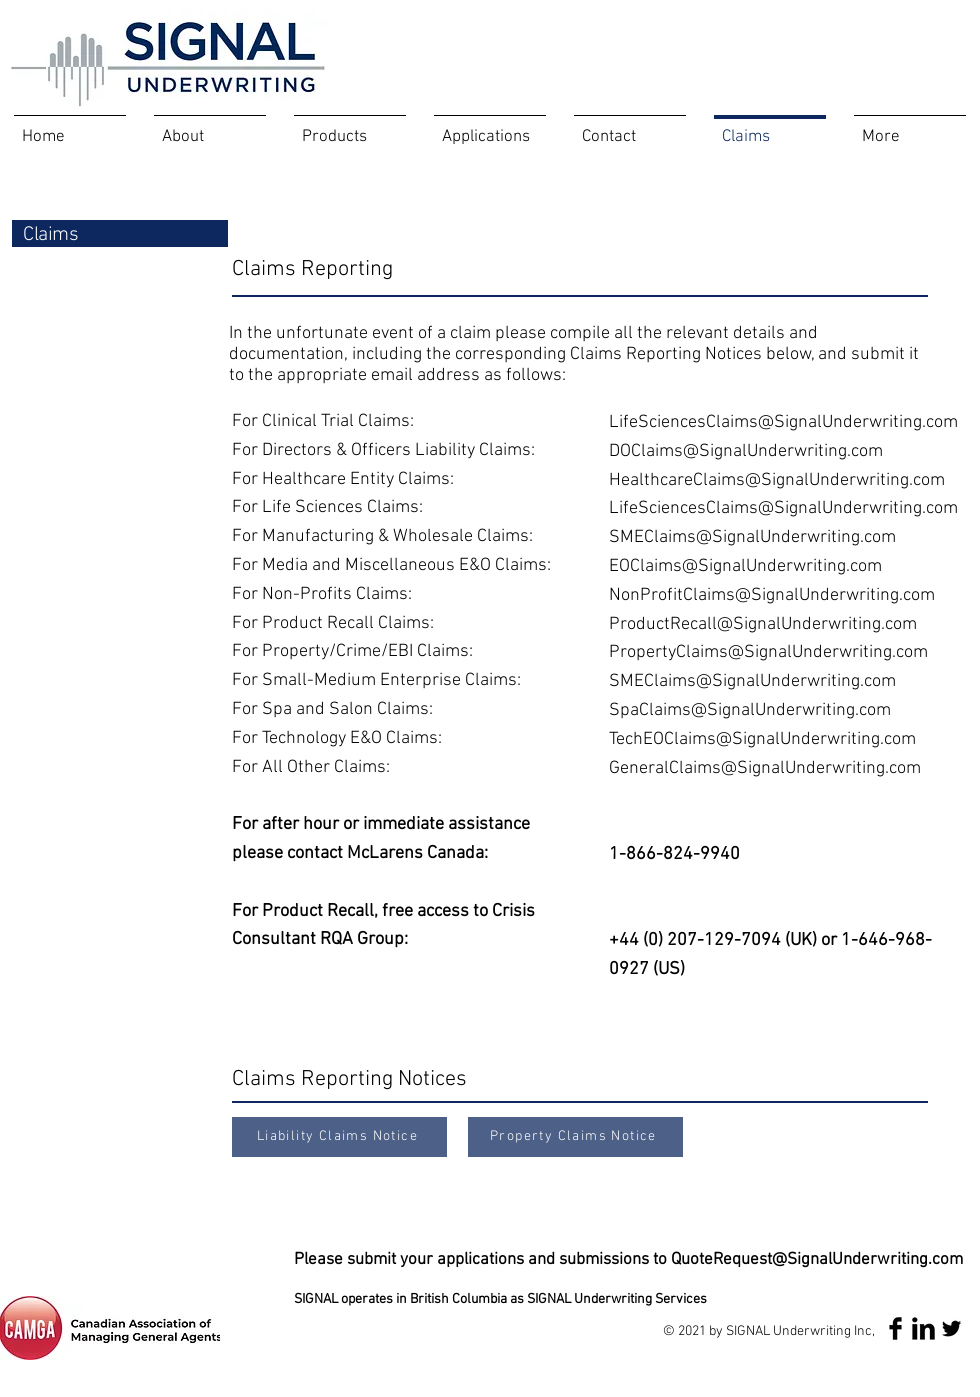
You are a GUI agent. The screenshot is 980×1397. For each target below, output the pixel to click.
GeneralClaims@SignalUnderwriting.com (765, 768)
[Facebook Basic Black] (895, 1328)
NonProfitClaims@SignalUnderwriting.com (772, 595)
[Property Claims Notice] (575, 1137)
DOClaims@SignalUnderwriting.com (746, 451)
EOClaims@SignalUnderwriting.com (745, 566)
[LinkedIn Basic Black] (923, 1328)
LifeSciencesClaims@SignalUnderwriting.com (783, 422)
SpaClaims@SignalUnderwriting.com (750, 710)
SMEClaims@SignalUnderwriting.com (752, 537)
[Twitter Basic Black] (951, 1328)
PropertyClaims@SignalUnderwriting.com (768, 652)
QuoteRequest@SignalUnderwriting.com (817, 1260)
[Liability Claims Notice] (339, 1137)
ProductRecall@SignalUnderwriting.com (763, 624)
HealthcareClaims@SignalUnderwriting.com (777, 480)
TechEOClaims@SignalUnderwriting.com (762, 739)
